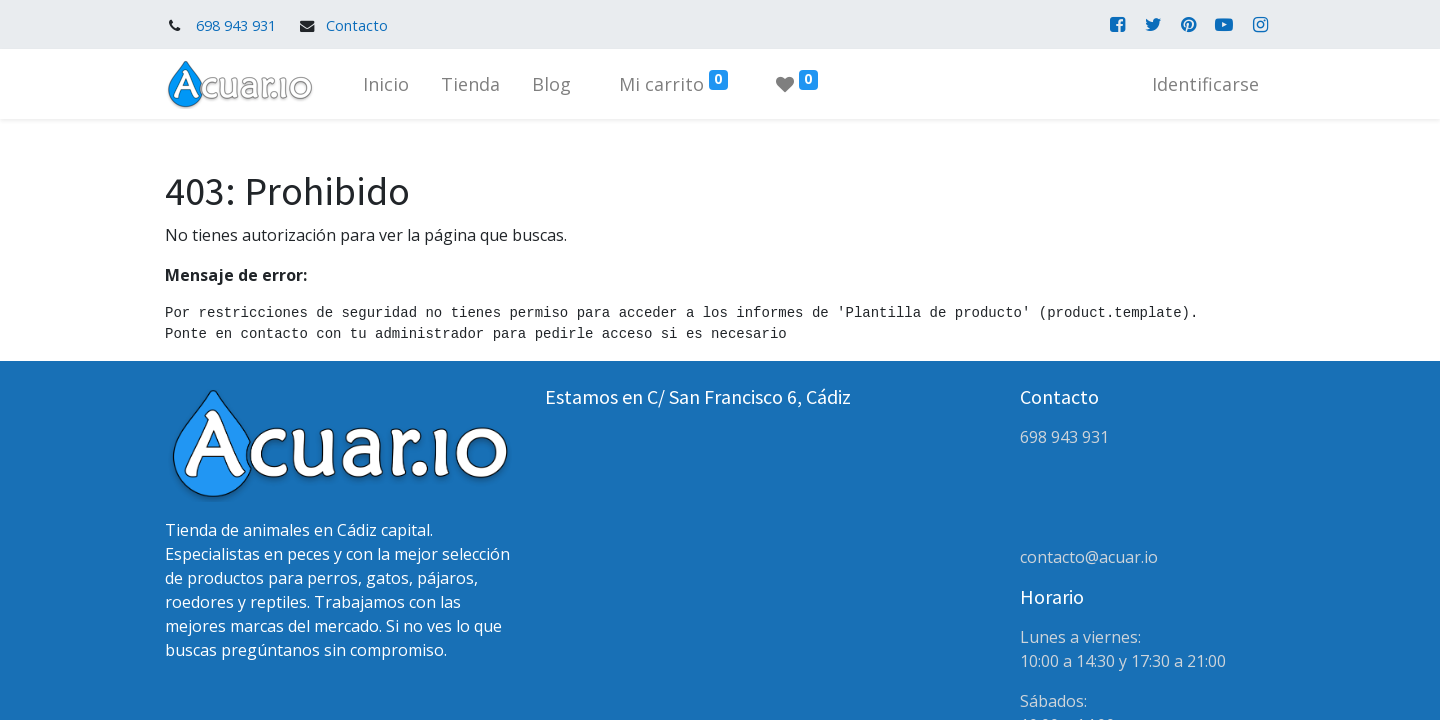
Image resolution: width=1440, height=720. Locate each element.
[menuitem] (386, 84)
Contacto (357, 25)
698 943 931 (236, 25)
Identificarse (1205, 84)
